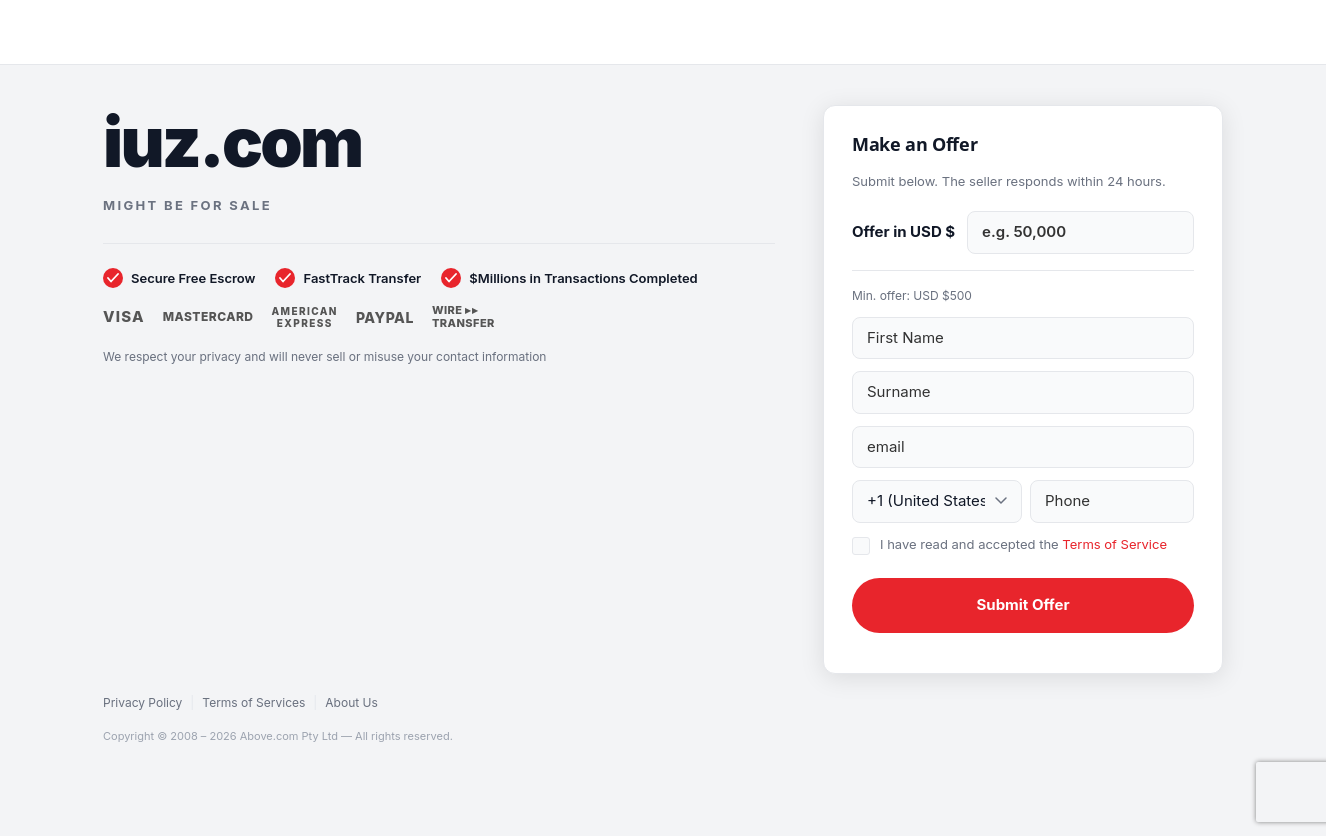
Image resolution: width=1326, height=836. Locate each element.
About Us (351, 702)
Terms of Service (1114, 544)
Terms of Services (253, 702)
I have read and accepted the (1023, 544)
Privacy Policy (142, 702)
